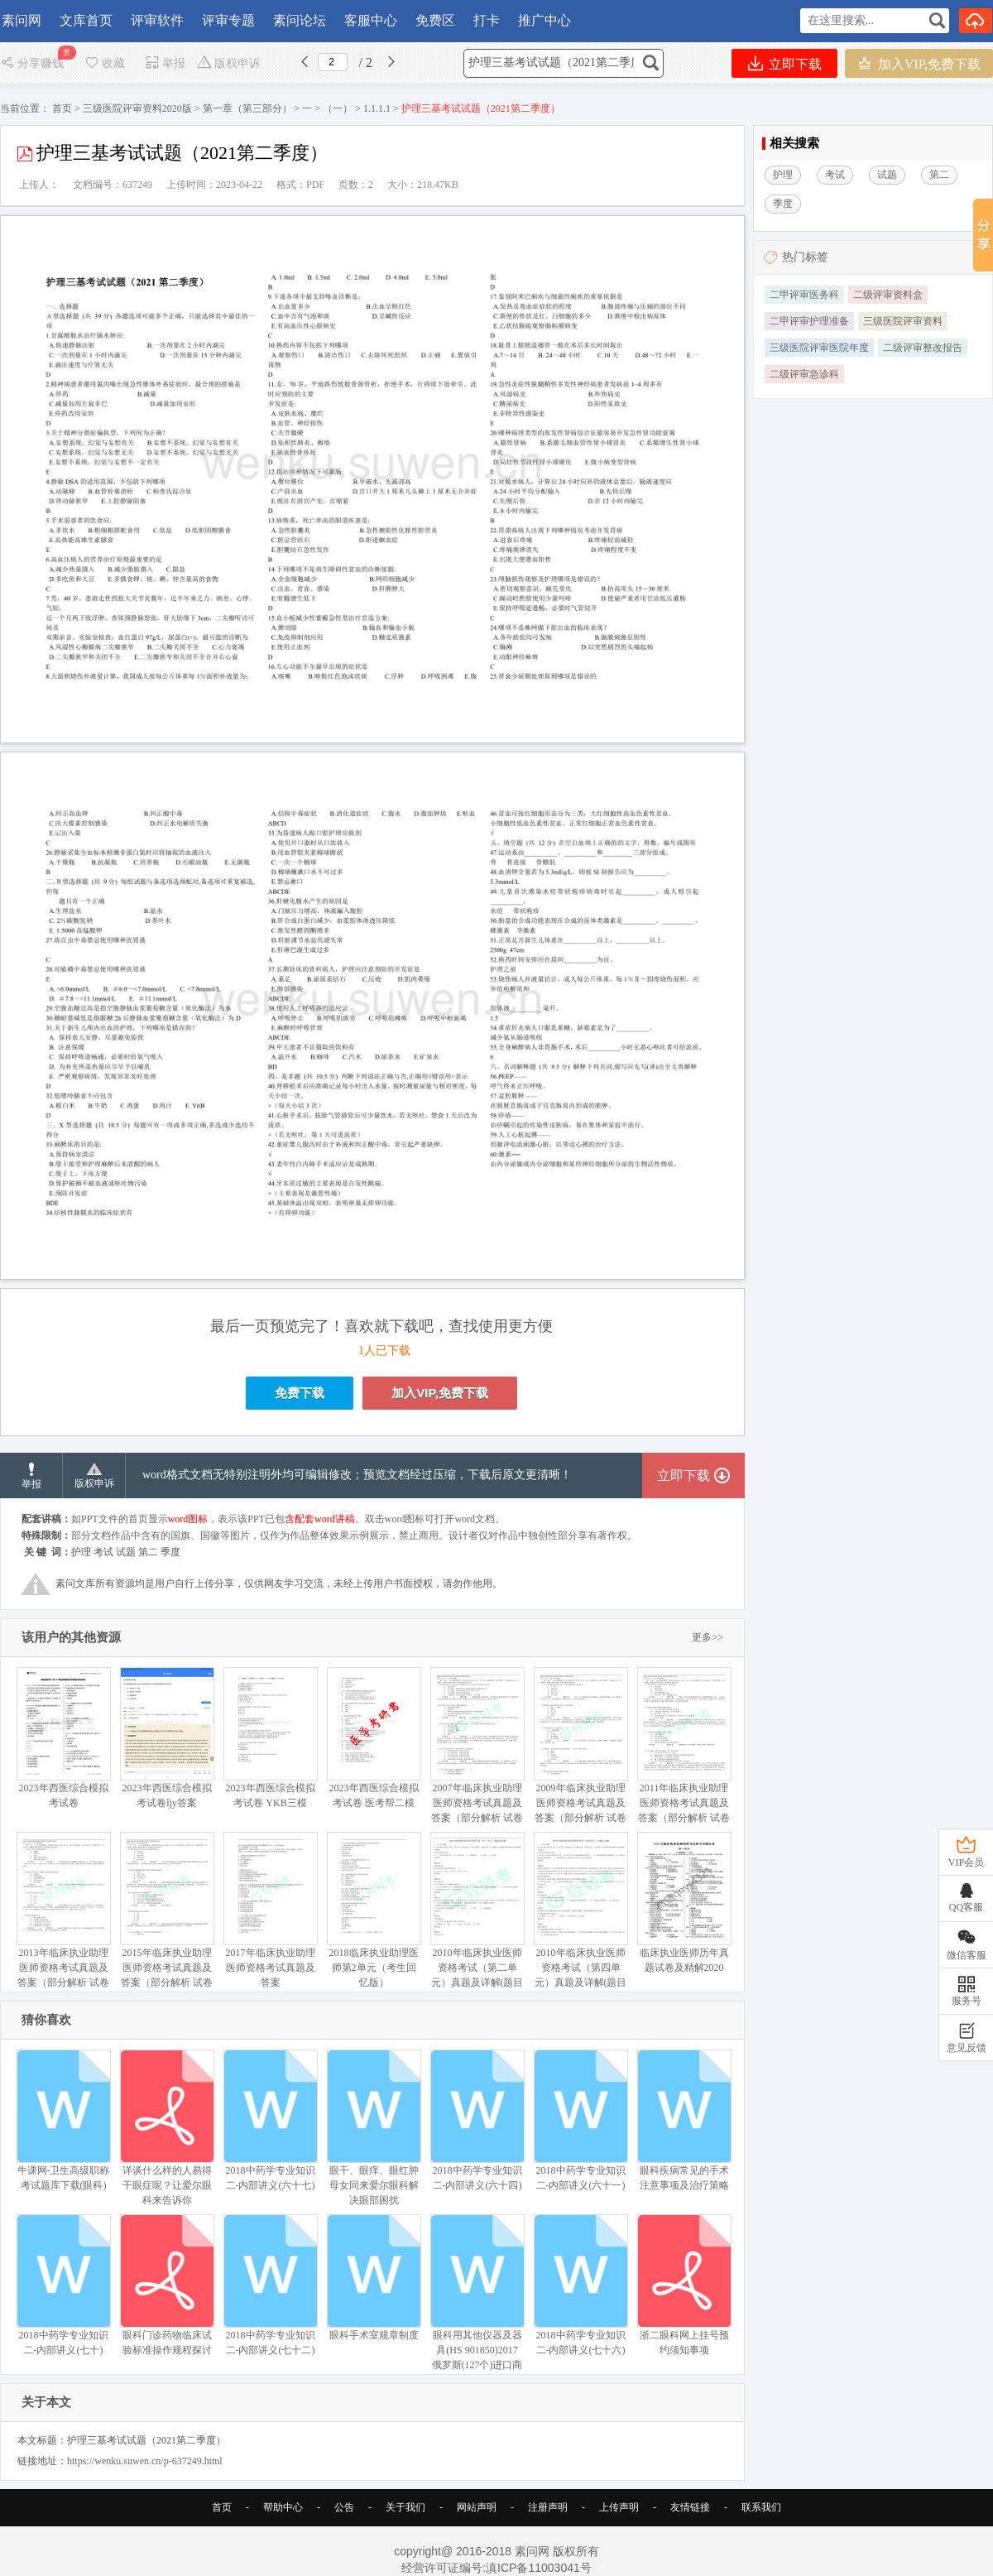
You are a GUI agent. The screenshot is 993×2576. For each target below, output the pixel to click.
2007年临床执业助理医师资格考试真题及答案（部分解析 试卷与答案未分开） (477, 1752)
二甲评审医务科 (804, 294)
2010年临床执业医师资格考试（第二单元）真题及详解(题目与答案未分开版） (477, 1917)
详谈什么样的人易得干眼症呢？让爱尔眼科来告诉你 (166, 2128)
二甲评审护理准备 (809, 321)
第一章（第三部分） (247, 108)
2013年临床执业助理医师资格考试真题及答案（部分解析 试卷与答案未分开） (63, 1917)
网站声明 (476, 2507)
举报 (165, 63)
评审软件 (157, 20)
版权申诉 (229, 63)
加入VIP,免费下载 (919, 63)
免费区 (435, 20)
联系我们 (761, 2507)
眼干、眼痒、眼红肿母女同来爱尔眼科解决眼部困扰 (373, 2128)
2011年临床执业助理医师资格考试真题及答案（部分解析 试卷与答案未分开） (684, 1752)
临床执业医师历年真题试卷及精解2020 (684, 1902)
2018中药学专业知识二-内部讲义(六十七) (270, 2120)
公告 (344, 2507)
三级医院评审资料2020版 (137, 108)
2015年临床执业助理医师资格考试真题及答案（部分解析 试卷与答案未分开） (166, 1917)
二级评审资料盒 (888, 294)
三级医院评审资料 (903, 321)
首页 (62, 108)
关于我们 (405, 2507)
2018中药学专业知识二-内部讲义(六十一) (580, 2120)
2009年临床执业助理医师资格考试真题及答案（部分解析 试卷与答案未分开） (580, 1752)
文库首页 (86, 20)
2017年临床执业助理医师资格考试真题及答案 (270, 1910)
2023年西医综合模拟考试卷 (63, 1738)
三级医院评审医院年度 (819, 347)
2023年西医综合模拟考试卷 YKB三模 (270, 1738)
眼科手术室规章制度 (373, 2277)
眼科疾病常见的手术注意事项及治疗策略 (684, 2120)
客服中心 (370, 20)
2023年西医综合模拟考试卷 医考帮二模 (373, 1738)
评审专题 (228, 20)
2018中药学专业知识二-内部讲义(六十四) (477, 2120)
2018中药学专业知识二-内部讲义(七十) (63, 2285)
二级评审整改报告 (922, 347)
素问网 (21, 20)
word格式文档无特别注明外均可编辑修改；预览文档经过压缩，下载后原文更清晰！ (357, 1474)
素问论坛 (299, 20)
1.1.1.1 (377, 108)
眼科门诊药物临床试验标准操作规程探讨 (166, 2285)
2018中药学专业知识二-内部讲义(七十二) (270, 2285)
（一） (338, 108)
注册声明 (548, 2507)
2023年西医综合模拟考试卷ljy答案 (166, 1738)
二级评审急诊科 (804, 374)
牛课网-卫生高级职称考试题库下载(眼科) (63, 2120)
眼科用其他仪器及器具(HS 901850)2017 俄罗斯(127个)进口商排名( (477, 2300)
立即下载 (785, 63)
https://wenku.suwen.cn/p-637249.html (145, 2461)
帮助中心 (283, 2507)
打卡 (486, 20)
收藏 (104, 63)
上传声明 (619, 2507)
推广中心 (544, 20)
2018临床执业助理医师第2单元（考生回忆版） (373, 1910)
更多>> (707, 1637)
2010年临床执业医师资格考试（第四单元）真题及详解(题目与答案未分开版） (580, 1917)
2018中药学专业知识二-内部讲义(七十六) (580, 2285)
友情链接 (690, 2507)
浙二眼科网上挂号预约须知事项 (684, 2285)
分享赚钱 (33, 63)
